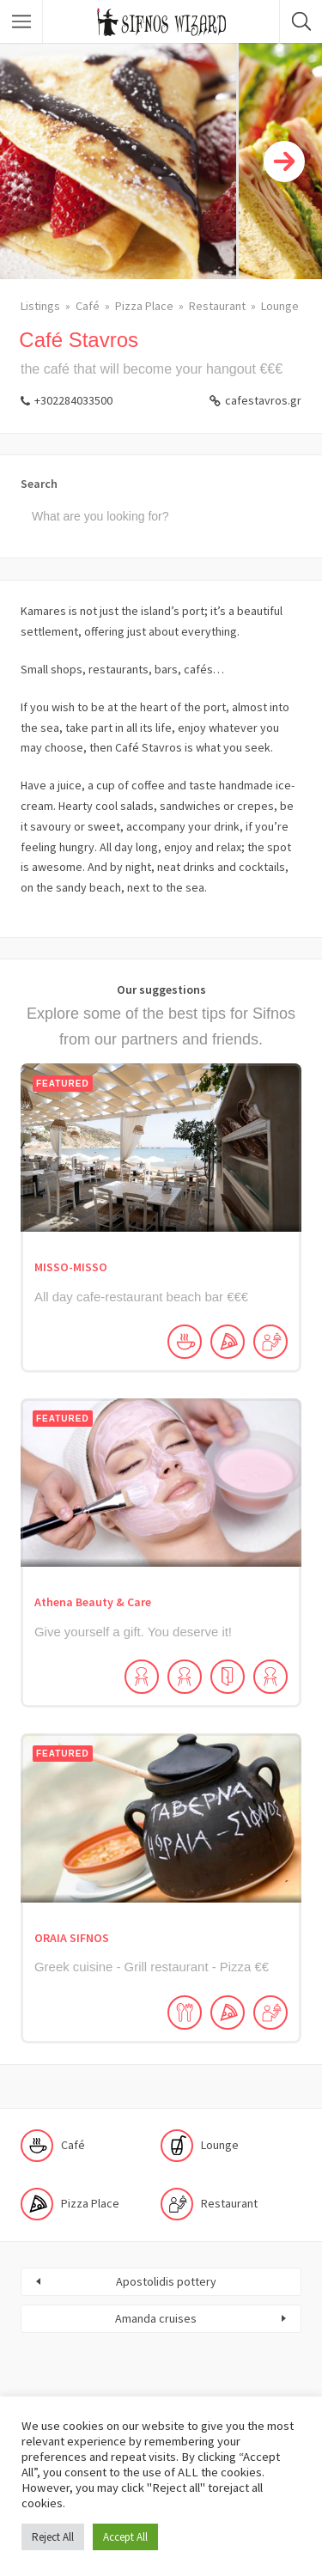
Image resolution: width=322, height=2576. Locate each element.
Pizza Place (144, 306)
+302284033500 (73, 400)
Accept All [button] (125, 2537)
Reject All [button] (53, 2537)
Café (88, 306)
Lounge (280, 306)
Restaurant (217, 306)
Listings (40, 306)
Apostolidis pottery (166, 2281)
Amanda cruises (156, 2318)
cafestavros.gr (263, 400)
